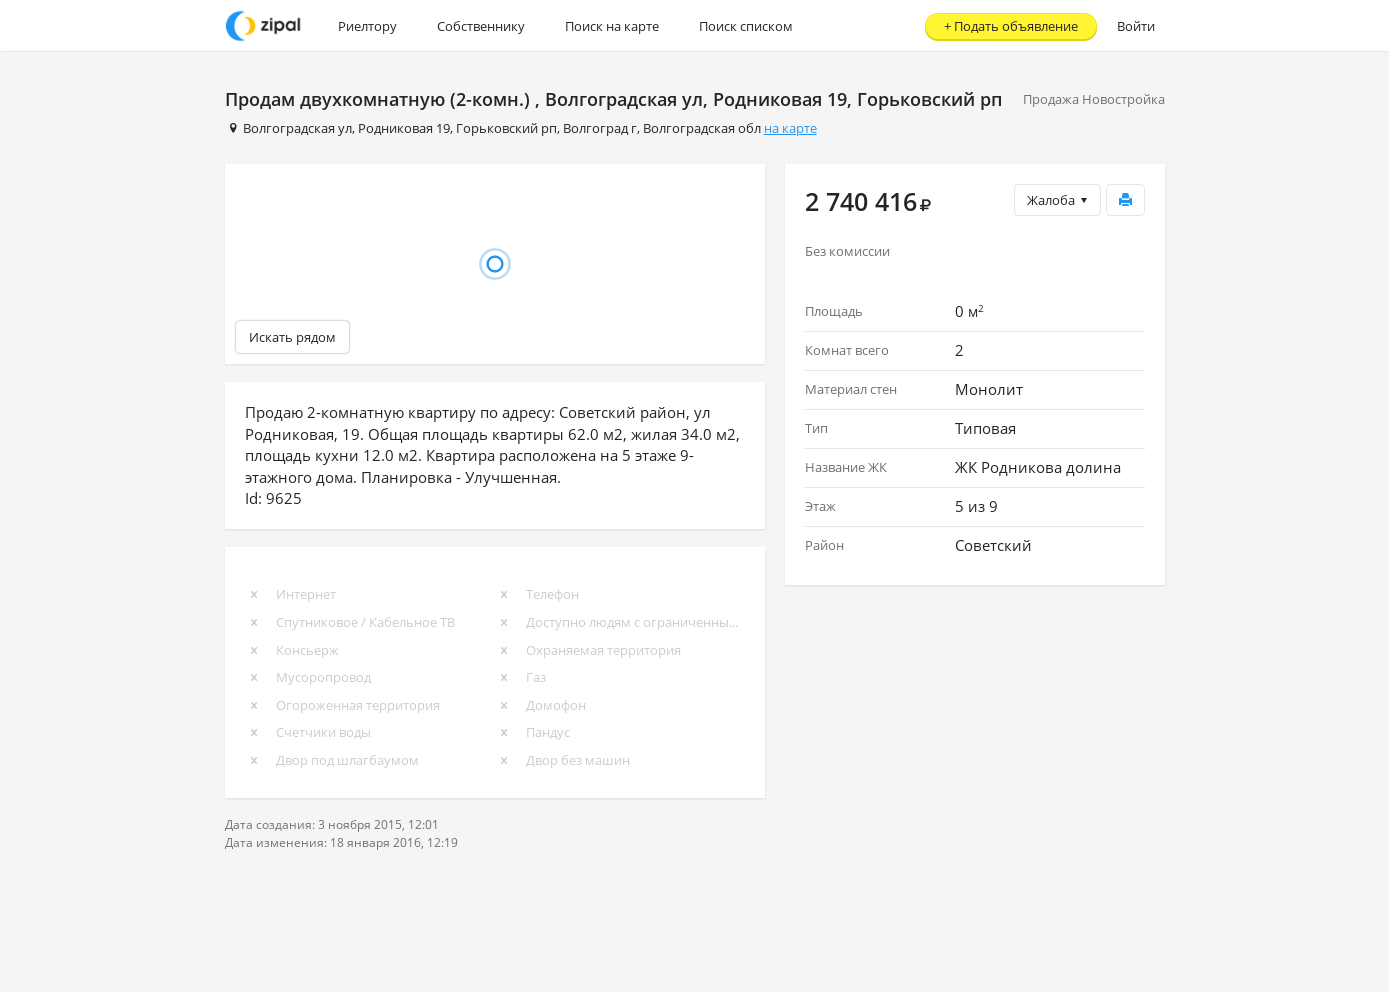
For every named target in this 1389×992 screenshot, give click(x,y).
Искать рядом (292, 337)
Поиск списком (746, 26)
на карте (790, 128)
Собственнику (481, 26)
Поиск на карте (612, 26)
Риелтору (367, 26)
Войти (1136, 26)
